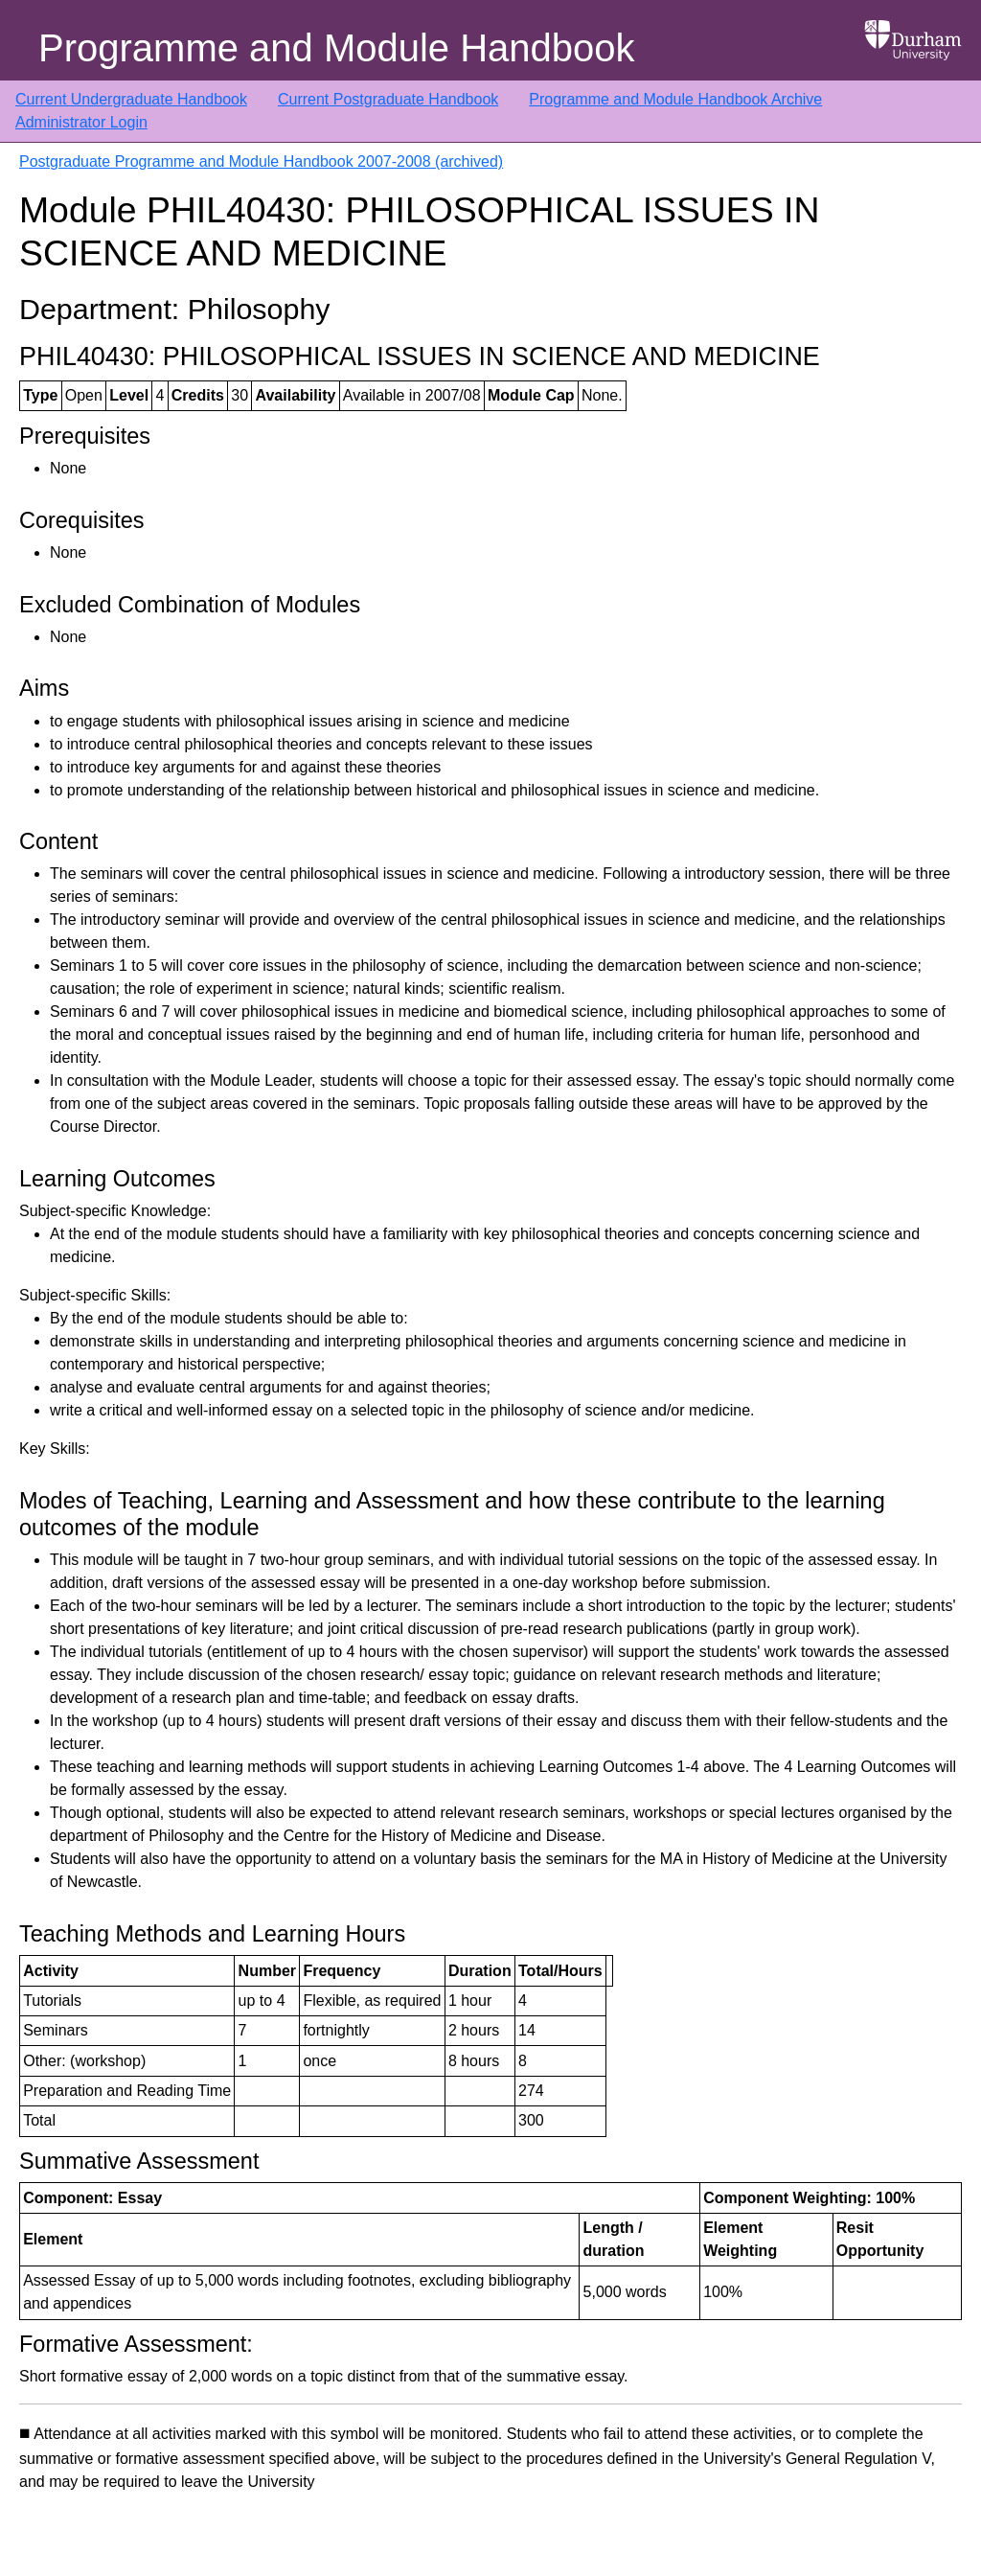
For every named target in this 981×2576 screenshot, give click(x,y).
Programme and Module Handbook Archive (675, 99)
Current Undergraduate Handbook (131, 99)
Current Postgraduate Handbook (388, 99)
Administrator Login (81, 122)
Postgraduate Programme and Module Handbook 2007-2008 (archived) (261, 161)
